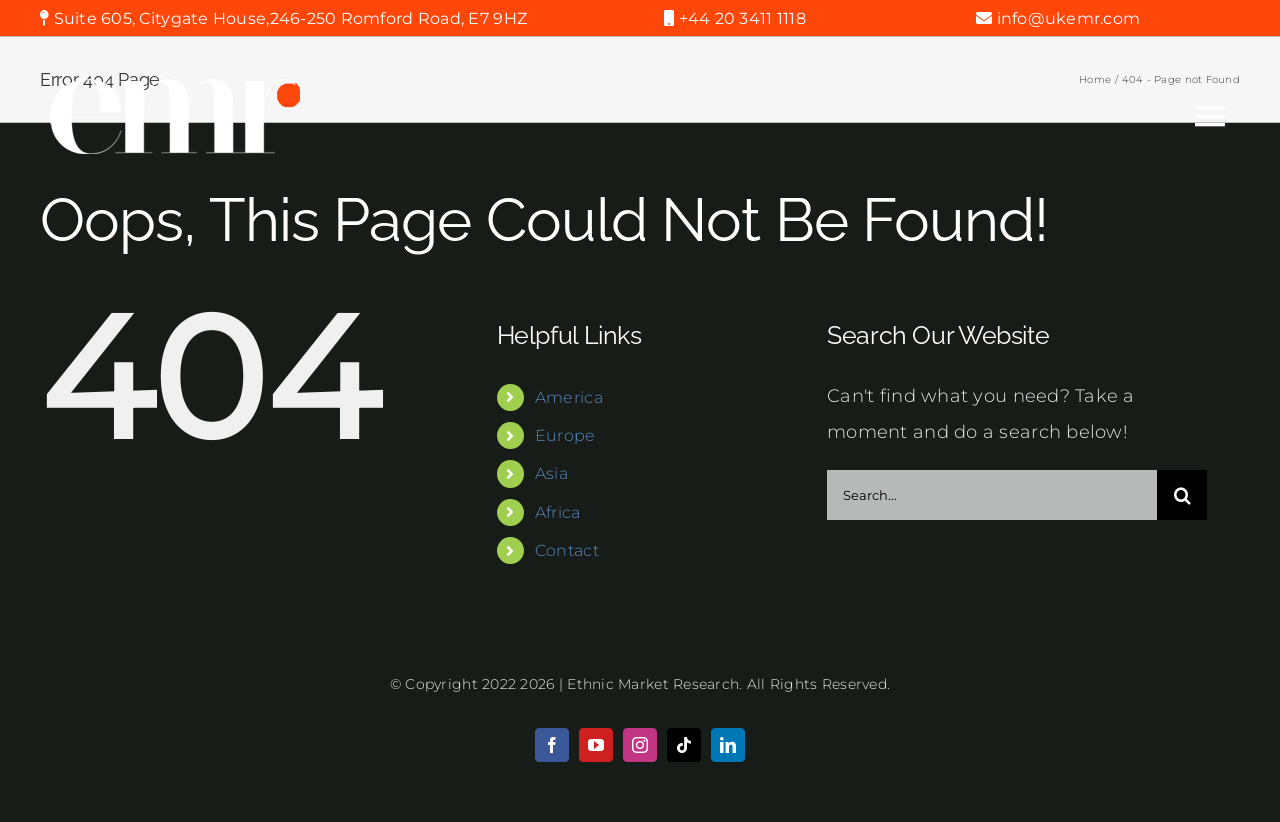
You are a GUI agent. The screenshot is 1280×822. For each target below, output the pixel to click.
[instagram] (640, 745)
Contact (567, 550)
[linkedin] (728, 745)
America (569, 397)
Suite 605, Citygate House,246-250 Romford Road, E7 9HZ (288, 18)
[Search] (1182, 495)
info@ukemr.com (1066, 18)
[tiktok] (684, 745)
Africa (558, 512)
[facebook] (552, 745)
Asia (551, 473)
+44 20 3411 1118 (740, 18)
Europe (565, 435)
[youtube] (596, 745)
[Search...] (992, 495)
